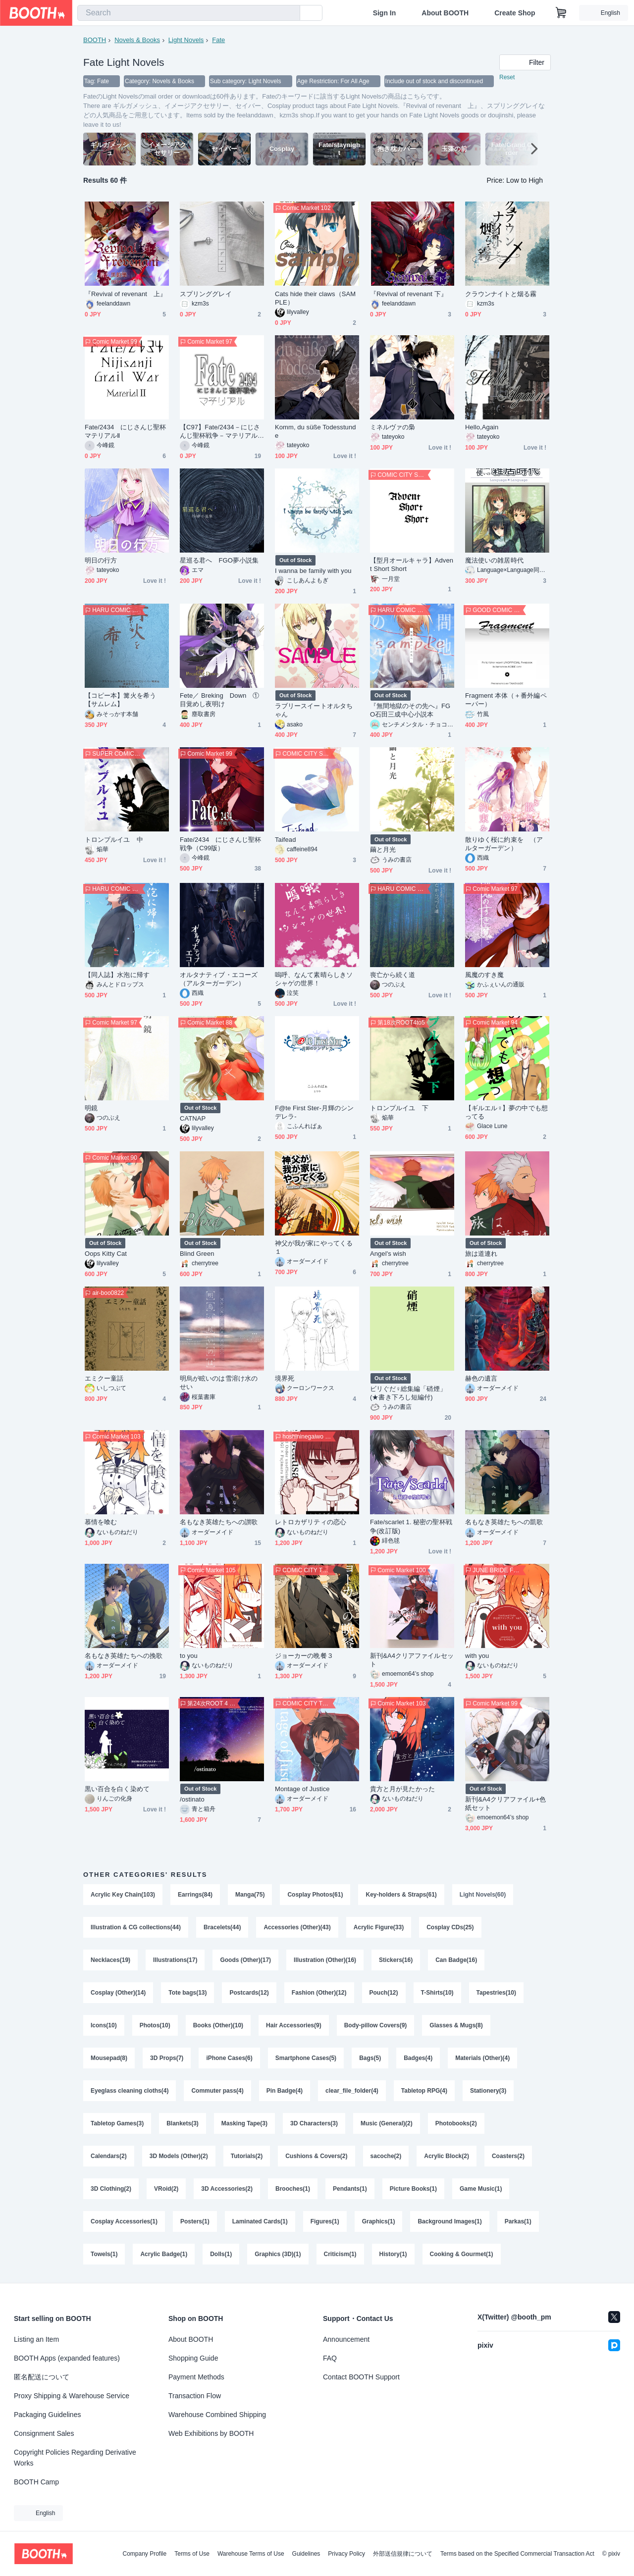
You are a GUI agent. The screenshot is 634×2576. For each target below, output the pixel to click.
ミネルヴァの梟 (393, 427)
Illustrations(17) (175, 1960)
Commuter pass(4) (217, 2090)
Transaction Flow (194, 2396)
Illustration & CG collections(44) (136, 1927)
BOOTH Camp (36, 2482)
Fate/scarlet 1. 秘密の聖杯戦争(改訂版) (411, 1526)
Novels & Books (137, 40)
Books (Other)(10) (218, 2025)
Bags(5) (370, 2058)
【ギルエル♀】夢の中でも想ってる (506, 1112)
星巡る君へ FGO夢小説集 (219, 560)
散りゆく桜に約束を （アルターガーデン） (504, 844)
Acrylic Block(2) (446, 2156)
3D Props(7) (166, 2058)
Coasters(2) (508, 2156)
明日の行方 (101, 560)
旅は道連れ (481, 1253)
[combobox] (188, 13)
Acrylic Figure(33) (379, 1927)
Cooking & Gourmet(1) (461, 2254)
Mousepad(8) (109, 2058)
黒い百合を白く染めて (117, 1789)
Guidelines (306, 2554)
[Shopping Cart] (561, 13)
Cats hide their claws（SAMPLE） (315, 298)
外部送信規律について (402, 2554)
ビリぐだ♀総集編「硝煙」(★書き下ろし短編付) (408, 1393)
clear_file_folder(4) (351, 2090)
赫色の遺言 (481, 1378)
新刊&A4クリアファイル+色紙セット (505, 1803)
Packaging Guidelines (47, 2415)
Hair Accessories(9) (293, 2025)
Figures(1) (325, 2221)
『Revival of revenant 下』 (408, 294)
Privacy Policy (346, 2554)
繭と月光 (383, 849)
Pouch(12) (384, 1992)
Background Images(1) (449, 2221)
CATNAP (193, 1118)
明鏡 (91, 1108)
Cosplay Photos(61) (315, 1894)
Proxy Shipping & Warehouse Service (71, 2396)
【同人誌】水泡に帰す (117, 975)
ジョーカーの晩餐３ (304, 1655)
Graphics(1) (378, 2221)
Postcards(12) (248, 1992)
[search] (290, 13)
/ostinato (192, 1799)
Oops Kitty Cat (106, 1253)
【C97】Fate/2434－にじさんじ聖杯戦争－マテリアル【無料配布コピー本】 (220, 431)
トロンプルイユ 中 (114, 839)
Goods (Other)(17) (245, 1960)
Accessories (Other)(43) (297, 1927)
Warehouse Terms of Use (250, 2554)
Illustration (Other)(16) (325, 1960)
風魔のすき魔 (484, 975)
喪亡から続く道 (393, 975)
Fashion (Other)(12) (319, 1992)
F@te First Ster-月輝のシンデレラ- (314, 1112)
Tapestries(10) (496, 1992)
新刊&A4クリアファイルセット (412, 1660)
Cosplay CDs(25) (450, 1927)
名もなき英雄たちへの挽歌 (123, 1655)
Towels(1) (104, 2254)
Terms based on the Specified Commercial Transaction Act (517, 2554)
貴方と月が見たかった (402, 1789)
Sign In (384, 12)
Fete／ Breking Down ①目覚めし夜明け (220, 700)
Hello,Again (481, 427)
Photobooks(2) (456, 2123)
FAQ (330, 2358)
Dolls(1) (221, 2254)
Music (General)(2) (387, 2123)
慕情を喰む (101, 1522)
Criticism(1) (340, 2254)
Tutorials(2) (247, 2156)
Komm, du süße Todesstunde (315, 431)
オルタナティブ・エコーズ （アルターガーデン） (222, 979)
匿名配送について (41, 2377)
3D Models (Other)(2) (179, 2156)
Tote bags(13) (187, 1992)
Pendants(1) (350, 2188)
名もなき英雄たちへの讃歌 (219, 1522)
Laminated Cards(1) (260, 2221)
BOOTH (94, 40)
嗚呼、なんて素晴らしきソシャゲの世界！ (314, 979)
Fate (218, 40)
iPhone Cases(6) (229, 2058)
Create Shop (514, 12)
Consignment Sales (44, 2433)
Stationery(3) (488, 2090)
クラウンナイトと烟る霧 (500, 294)
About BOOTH (445, 12)
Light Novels (186, 40)
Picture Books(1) (413, 2188)
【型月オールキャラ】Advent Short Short (411, 564)
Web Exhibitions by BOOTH (211, 2433)
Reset (507, 77)
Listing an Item (36, 2339)
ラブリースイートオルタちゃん (314, 710)
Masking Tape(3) (244, 2123)
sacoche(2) (386, 2156)
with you (477, 1655)
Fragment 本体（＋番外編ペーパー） (506, 700)
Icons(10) (104, 2025)
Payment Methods (196, 2377)
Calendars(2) (109, 2156)
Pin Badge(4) (284, 2090)
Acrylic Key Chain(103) (123, 1894)
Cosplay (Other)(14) (118, 1992)
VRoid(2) (166, 2188)
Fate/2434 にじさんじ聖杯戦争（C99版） (220, 844)
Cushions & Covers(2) (316, 2156)
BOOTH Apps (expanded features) (67, 2358)
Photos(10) (155, 2025)
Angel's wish (388, 1253)
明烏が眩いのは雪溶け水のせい (219, 1383)
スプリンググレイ (206, 294)
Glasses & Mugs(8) (455, 2025)
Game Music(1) (481, 2188)
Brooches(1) (292, 2188)
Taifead (285, 839)
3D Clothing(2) (111, 2188)
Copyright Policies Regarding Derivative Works (75, 2457)
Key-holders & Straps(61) (401, 1894)
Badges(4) (418, 2058)
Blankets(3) (182, 2123)
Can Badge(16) (456, 1960)
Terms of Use (192, 2554)
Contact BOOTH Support (361, 2377)
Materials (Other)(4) (482, 2058)
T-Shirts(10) (437, 1992)
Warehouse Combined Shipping (217, 2415)
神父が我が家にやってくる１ (314, 1247)
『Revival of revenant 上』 (125, 294)
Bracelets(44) (222, 1927)
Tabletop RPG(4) (424, 2090)
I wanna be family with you (313, 570)
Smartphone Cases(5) (305, 2058)
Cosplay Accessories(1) (124, 2221)
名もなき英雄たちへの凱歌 (504, 1522)
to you (189, 1655)
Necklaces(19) (110, 1960)
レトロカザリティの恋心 (310, 1522)
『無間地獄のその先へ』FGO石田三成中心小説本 (410, 710)
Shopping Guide (193, 2358)
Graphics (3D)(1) (278, 2254)
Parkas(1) (518, 2221)
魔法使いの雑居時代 (494, 560)
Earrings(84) (195, 1894)
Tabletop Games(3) (117, 2123)
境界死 (284, 1378)
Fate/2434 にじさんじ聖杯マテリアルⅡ (125, 431)
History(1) (393, 2254)
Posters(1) (195, 2221)
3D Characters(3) (314, 2123)
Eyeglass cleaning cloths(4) (129, 2090)
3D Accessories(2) (227, 2188)
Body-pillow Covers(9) (375, 2025)
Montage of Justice (302, 1789)
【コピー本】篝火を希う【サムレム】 (120, 700)
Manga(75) (249, 1894)
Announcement (346, 2339)
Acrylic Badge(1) (163, 2254)
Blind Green (197, 1253)
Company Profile (144, 2554)
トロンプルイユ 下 (399, 1108)
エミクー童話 (104, 1378)
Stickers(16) (396, 1960)
